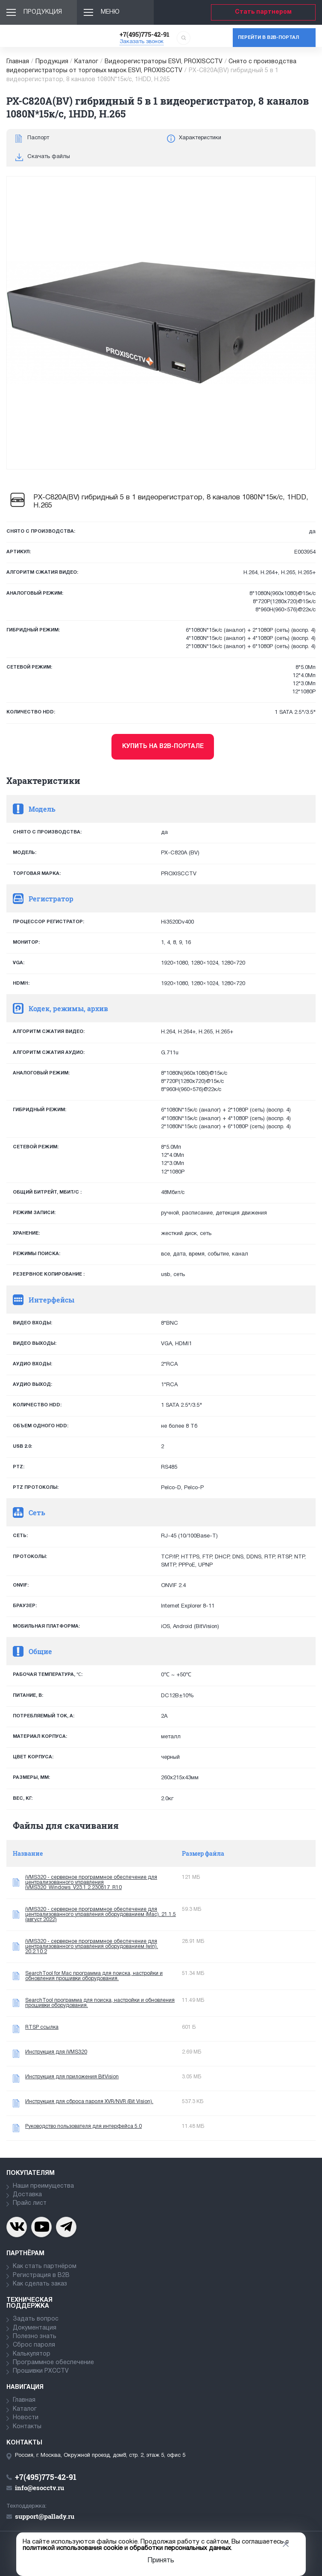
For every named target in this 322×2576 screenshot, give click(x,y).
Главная (17, 62)
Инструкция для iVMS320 (56, 2052)
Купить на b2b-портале (163, 746)
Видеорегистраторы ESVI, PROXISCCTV (163, 62)
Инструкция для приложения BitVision (72, 2076)
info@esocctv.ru (39, 2487)
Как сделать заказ (40, 2284)
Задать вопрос (36, 2319)
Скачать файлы (48, 156)
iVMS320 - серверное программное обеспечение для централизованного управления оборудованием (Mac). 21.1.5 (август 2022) (100, 1914)
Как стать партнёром (44, 2266)
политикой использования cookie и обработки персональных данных (127, 2548)
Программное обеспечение (53, 2362)
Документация (34, 2328)
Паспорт (38, 138)
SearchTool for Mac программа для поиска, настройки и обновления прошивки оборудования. (94, 1976)
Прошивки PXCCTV (41, 2371)
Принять (160, 2561)
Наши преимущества (43, 2186)
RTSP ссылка (42, 2027)
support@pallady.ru (44, 2516)
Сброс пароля (34, 2345)
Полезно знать (34, 2336)
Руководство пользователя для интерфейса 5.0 (83, 2126)
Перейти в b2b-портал (268, 37)
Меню (110, 12)
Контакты (27, 2426)
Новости (25, 2418)
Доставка (27, 2195)
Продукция (42, 12)
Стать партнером (263, 12)
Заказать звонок (142, 41)
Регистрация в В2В (41, 2275)
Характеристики (200, 138)
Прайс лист (30, 2203)
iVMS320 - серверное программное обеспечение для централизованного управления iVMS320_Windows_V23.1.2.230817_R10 (91, 1882)
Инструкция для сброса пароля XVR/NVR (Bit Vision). (89, 2101)
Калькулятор (31, 2354)
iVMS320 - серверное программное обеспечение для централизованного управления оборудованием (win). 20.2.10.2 (91, 1946)
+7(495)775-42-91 (145, 34)
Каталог (86, 62)
